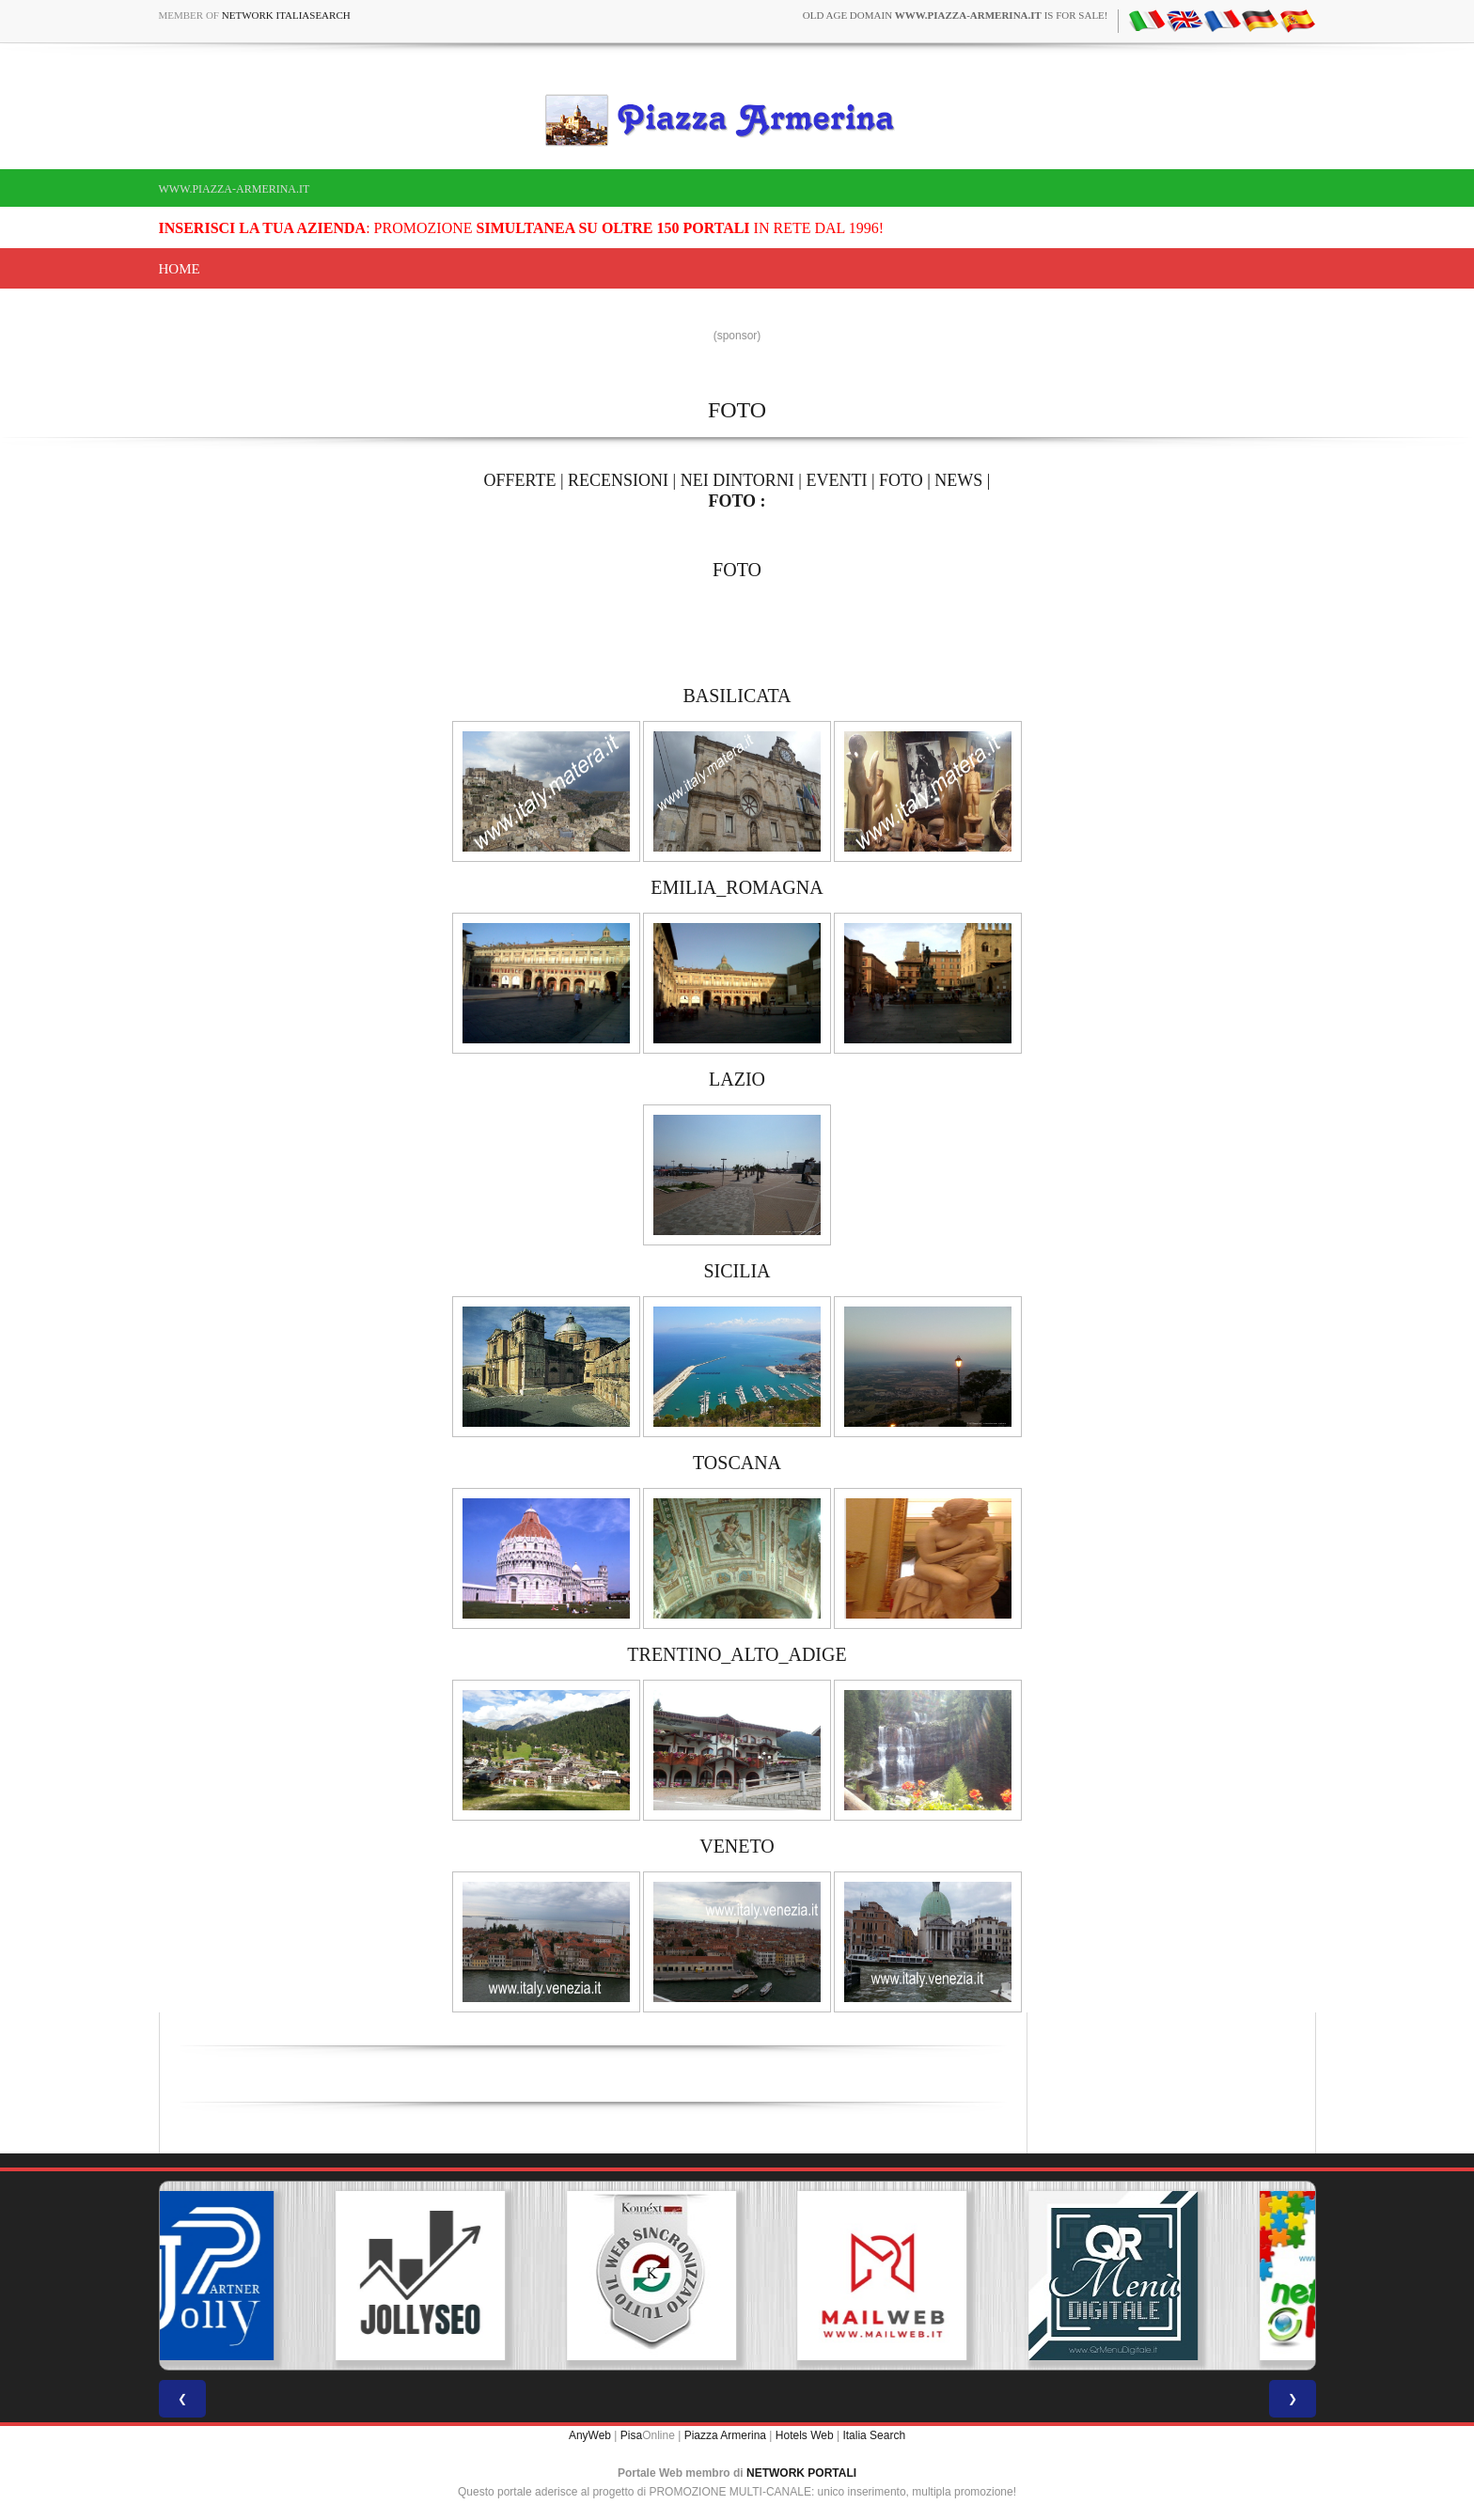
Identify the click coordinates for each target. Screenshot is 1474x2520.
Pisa (631, 2435)
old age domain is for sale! (955, 15)
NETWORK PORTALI (801, 2473)
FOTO (901, 480)
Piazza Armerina (725, 2435)
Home (179, 268)
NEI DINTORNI (737, 480)
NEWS (958, 480)
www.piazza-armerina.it (234, 189)
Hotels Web (805, 2435)
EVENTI (836, 480)
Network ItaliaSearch (286, 15)
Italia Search (873, 2435)
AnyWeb (590, 2435)
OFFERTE (520, 480)
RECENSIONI (618, 480)
